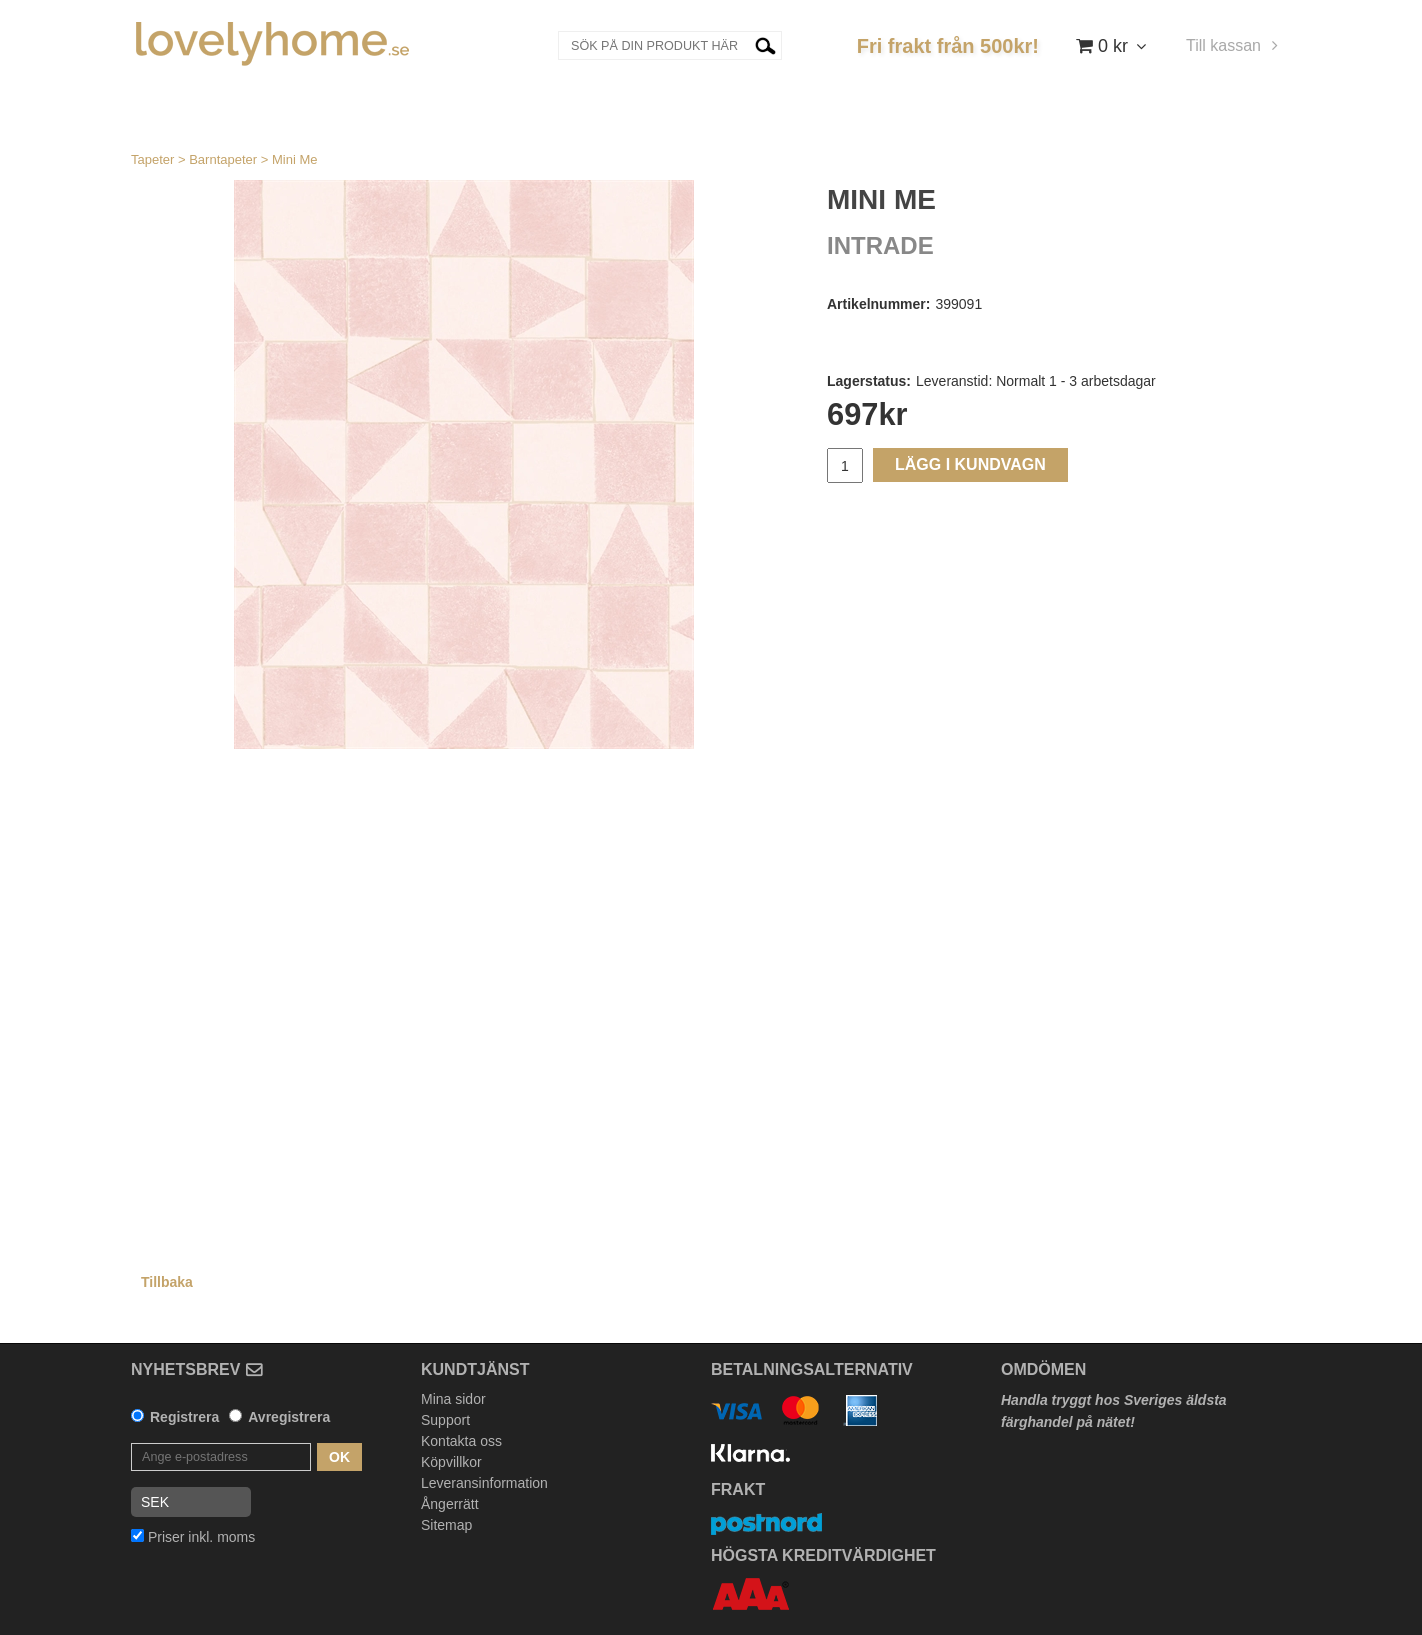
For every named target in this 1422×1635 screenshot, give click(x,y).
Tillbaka (167, 1282)
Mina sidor (453, 1399)
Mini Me (295, 159)
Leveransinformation (484, 1483)
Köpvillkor (451, 1462)
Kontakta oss (461, 1441)
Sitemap (446, 1525)
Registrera (184, 1417)
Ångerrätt (450, 1504)
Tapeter (152, 159)
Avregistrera (289, 1417)
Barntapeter (223, 159)
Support (445, 1420)
